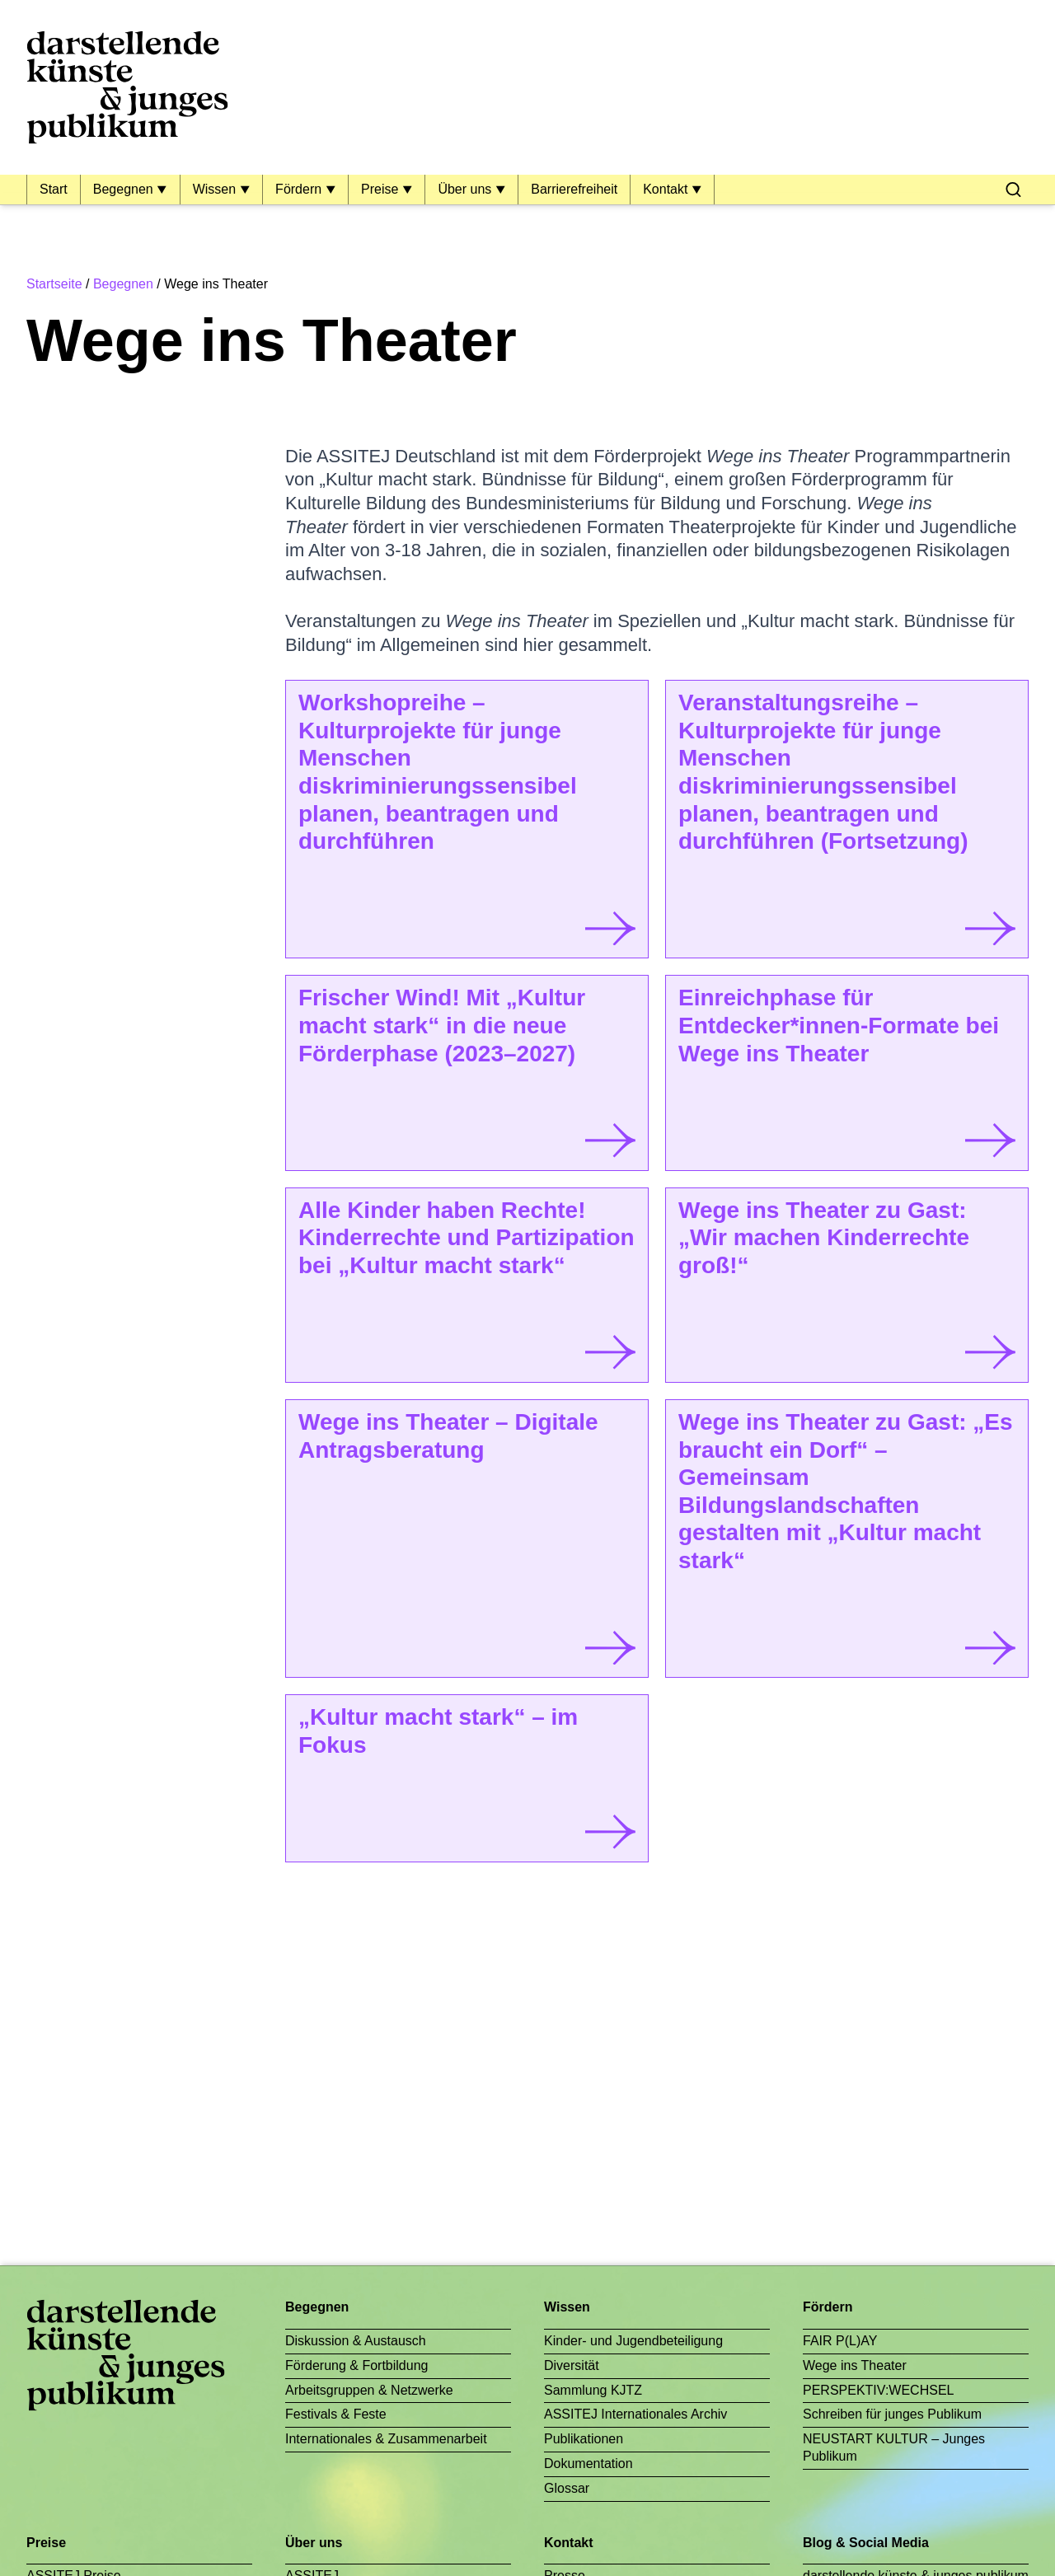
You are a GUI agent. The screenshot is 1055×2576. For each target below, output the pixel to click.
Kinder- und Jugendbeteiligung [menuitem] (633, 2341)
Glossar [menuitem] (566, 2488)
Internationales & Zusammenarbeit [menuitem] (386, 2439)
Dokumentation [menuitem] (588, 2464)
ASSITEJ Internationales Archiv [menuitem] (635, 2414)
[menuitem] (1013, 189)
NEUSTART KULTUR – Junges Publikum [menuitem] (894, 2447)
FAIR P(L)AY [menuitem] (840, 2341)
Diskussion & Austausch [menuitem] (355, 2341)
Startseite (54, 284)
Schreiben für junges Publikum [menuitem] (892, 2414)
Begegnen (125, 189)
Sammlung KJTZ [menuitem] (593, 2390)
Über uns (466, 189)
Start (54, 189)
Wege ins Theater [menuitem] (855, 2365)
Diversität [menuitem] (571, 2365)
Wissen (216, 189)
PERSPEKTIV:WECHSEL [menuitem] (878, 2390)
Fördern (300, 189)
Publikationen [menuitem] (583, 2439)
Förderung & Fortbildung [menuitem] (356, 2365)
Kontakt (667, 189)
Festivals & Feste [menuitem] (336, 2414)
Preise (381, 189)
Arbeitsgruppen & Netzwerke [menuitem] (369, 2390)
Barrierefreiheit (574, 189)
